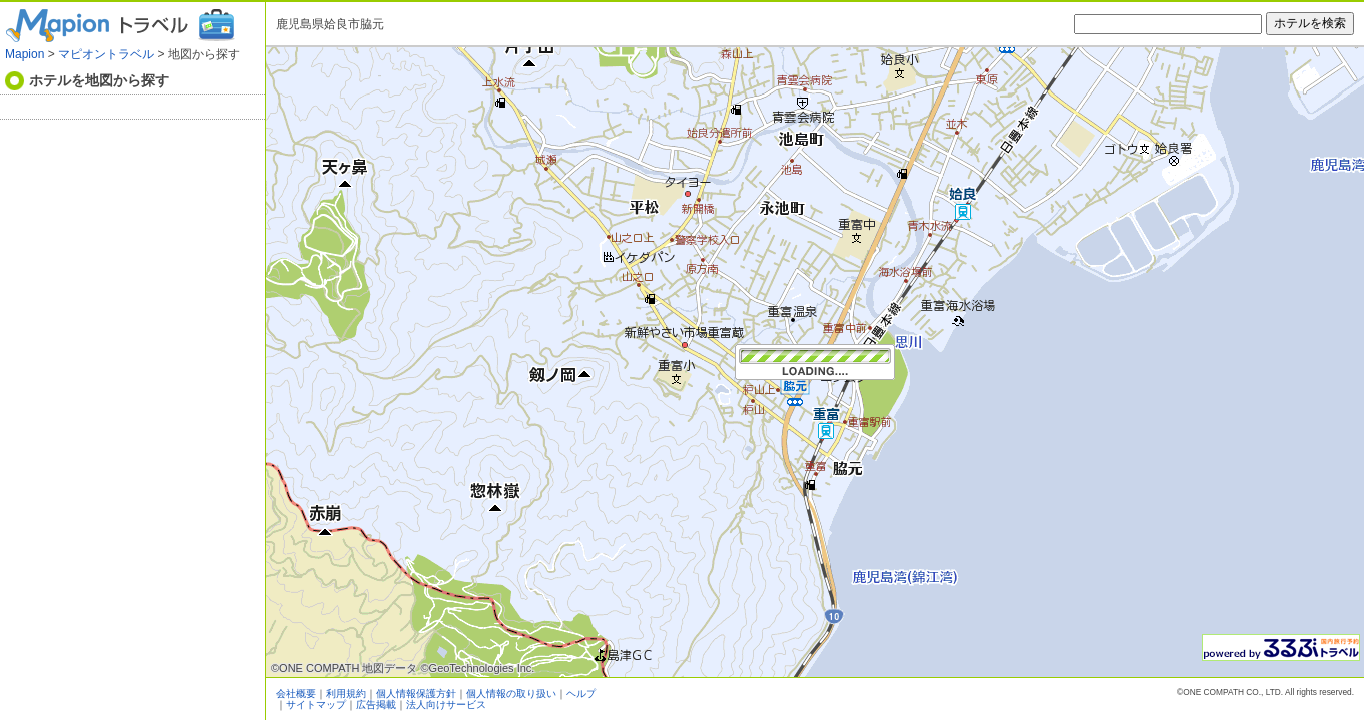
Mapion (24, 54)
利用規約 (346, 693)
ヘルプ (581, 693)
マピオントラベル (106, 54)
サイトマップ (316, 704)
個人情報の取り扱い (511, 693)
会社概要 (296, 693)
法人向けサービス (446, 704)
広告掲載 (376, 704)
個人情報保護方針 (416, 693)
